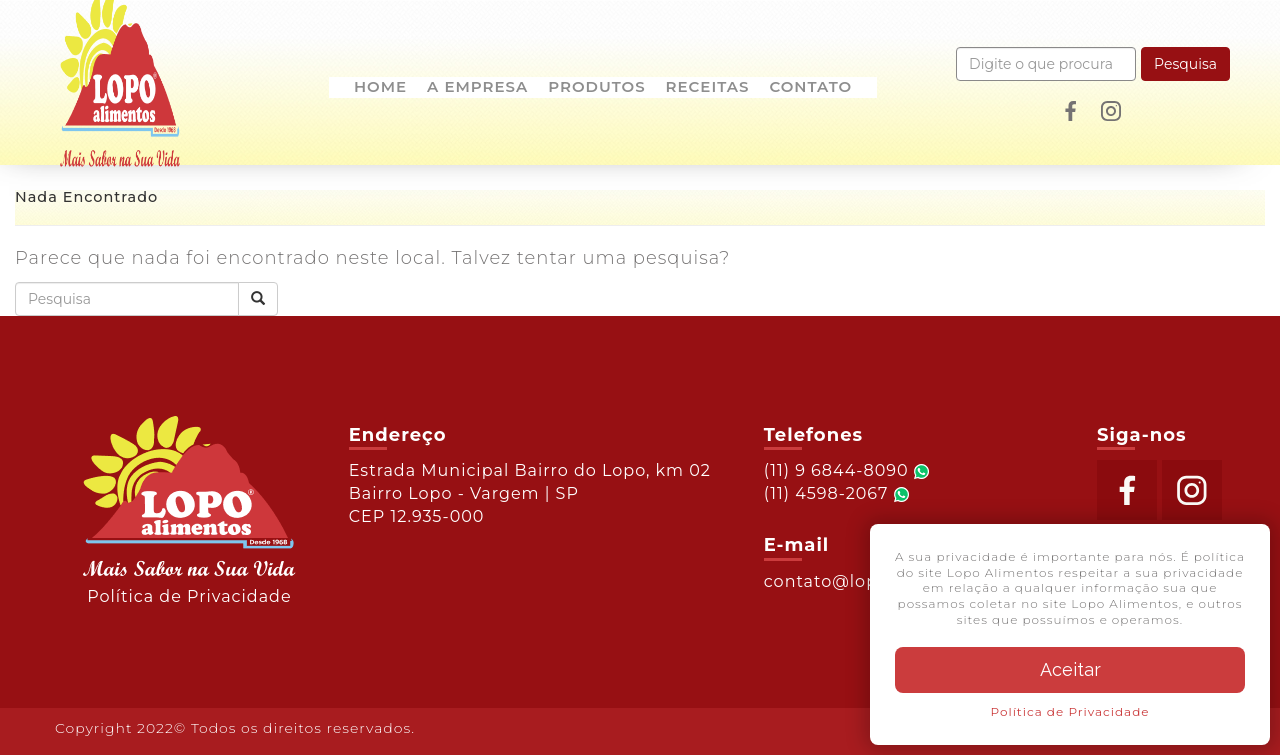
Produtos (596, 88)
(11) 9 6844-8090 (846, 470)
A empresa (477, 88)
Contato (810, 88)
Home (380, 88)
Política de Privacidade (189, 596)
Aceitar (1070, 669)
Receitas (708, 88)
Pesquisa (1185, 64)
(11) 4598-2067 (836, 493)
